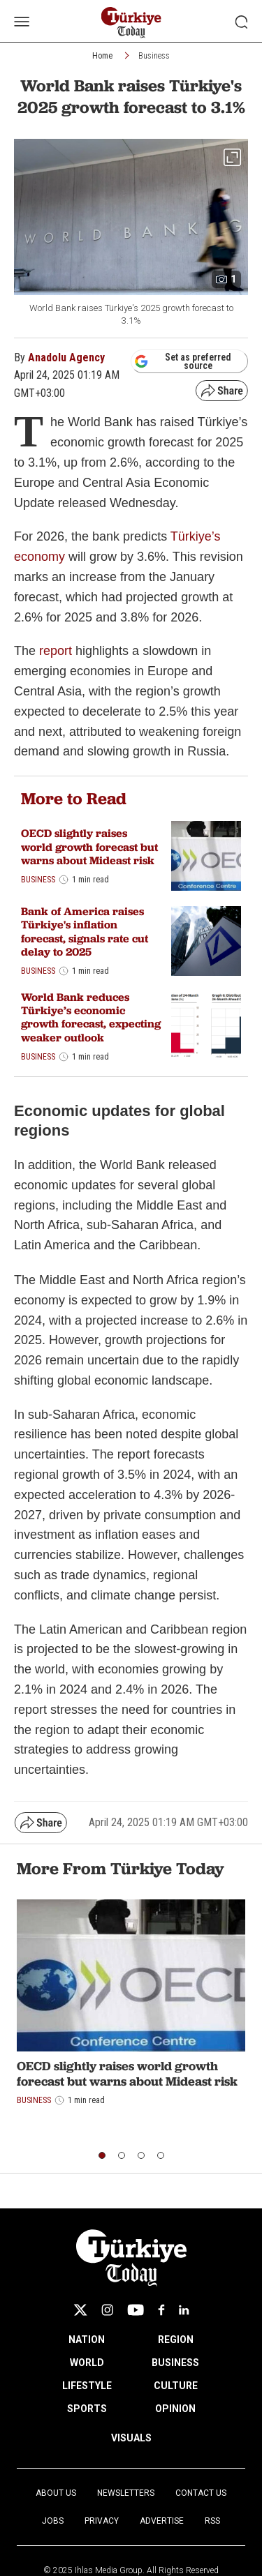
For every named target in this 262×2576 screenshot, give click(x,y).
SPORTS (87, 2408)
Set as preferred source (182, 361)
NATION (86, 2339)
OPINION (175, 2408)
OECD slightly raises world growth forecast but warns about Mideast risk (89, 846)
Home (102, 56)
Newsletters (125, 2493)
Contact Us (200, 2493)
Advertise (162, 2520)
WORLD (87, 2362)
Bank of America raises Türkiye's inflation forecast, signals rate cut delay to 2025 (84, 931)
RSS (212, 2520)
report (55, 651)
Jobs (53, 2520)
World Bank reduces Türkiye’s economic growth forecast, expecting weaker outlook (91, 1017)
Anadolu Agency (66, 357)
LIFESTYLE (87, 2385)
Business (154, 56)
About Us (56, 2493)
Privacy (102, 2520)
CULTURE (176, 2385)
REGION (176, 2339)
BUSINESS (175, 2362)
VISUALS (131, 2437)
